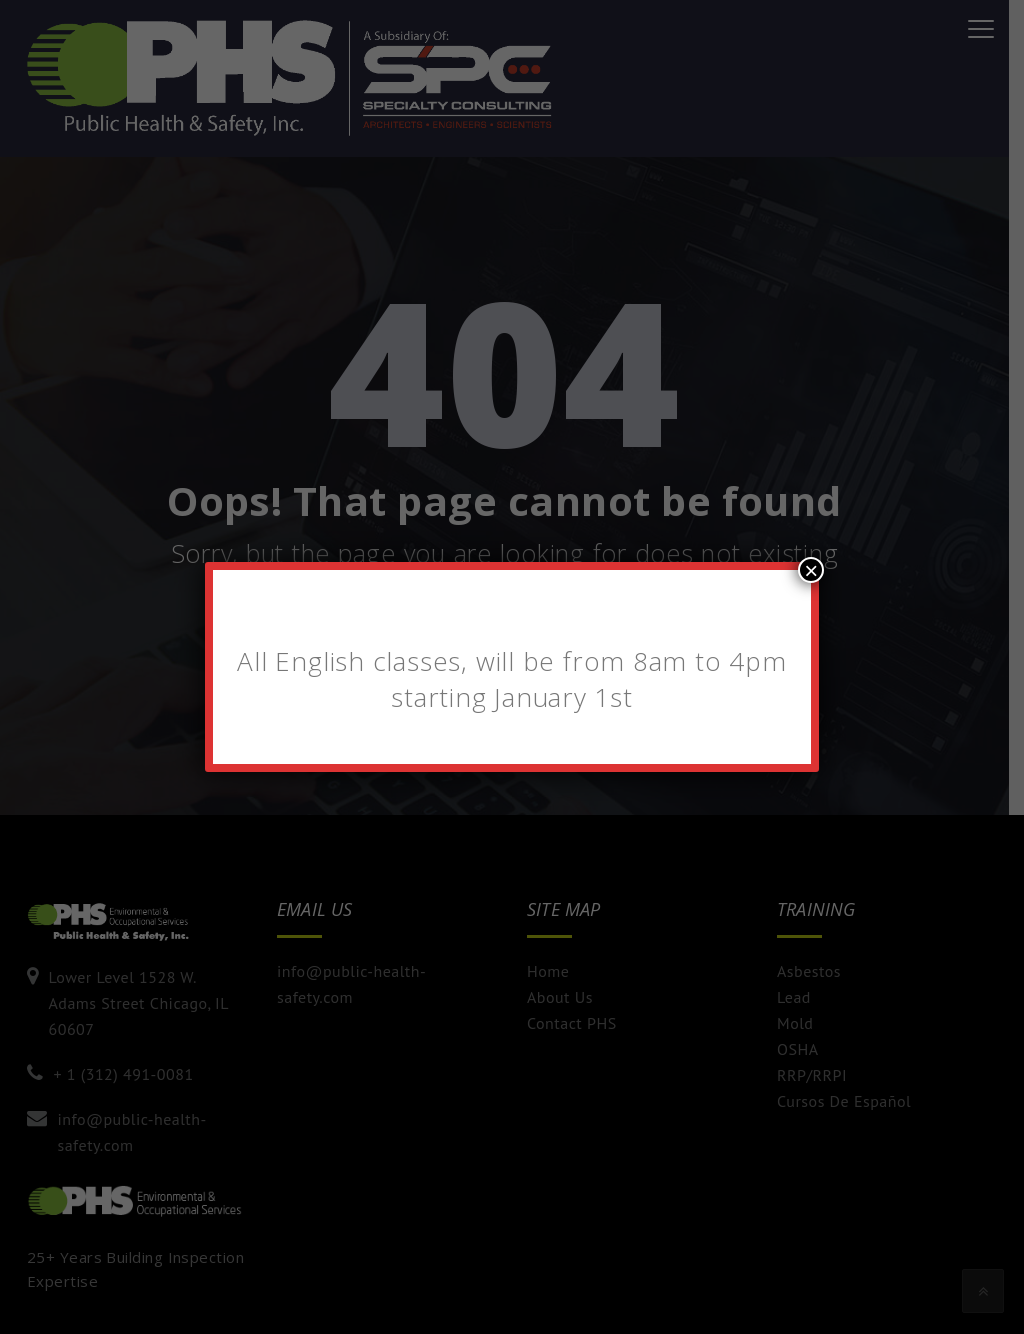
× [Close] (811, 570)
